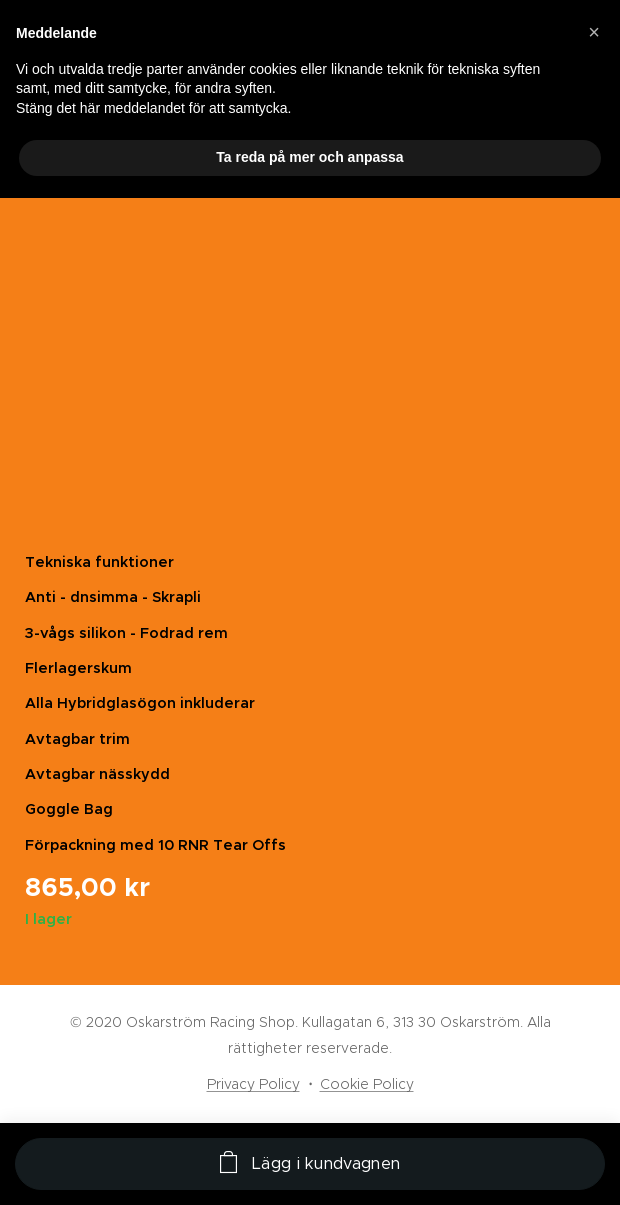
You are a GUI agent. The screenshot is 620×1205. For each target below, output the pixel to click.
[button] (594, 32)
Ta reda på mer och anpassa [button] (309, 157)
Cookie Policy (367, 1084)
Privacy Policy (253, 1084)
